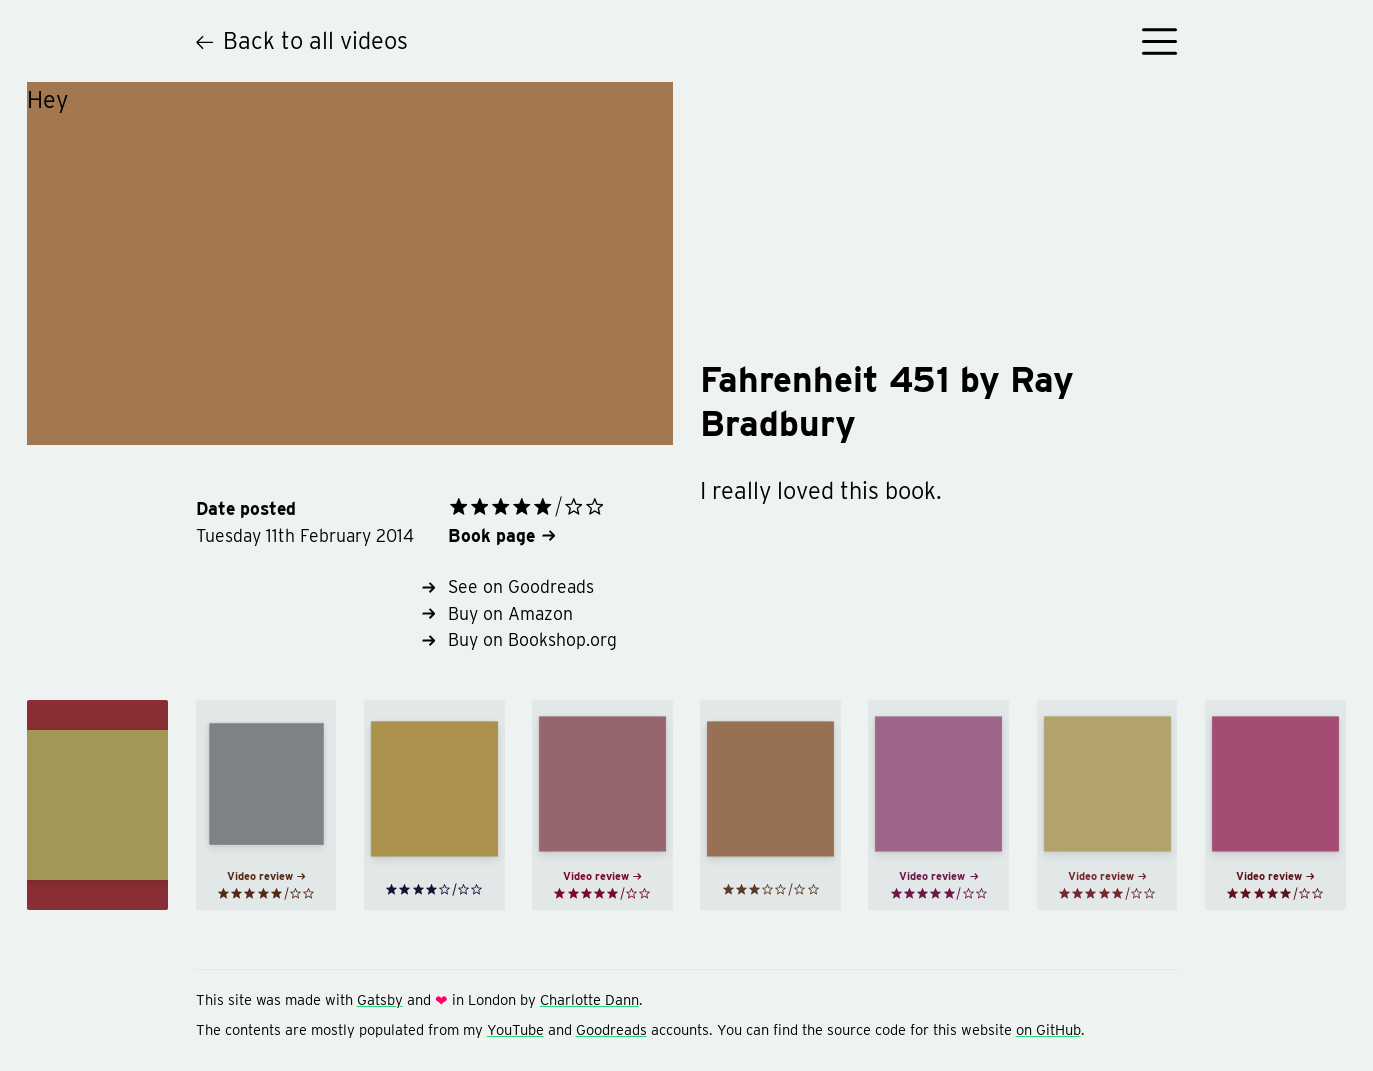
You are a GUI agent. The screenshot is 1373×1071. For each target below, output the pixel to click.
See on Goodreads (508, 586)
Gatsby (380, 1000)
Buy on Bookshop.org (519, 639)
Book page (501, 535)
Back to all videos (302, 40)
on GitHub (1048, 1030)
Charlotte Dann (589, 1000)
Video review (266, 876)
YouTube (515, 1030)
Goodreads (611, 1030)
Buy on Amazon (497, 613)
